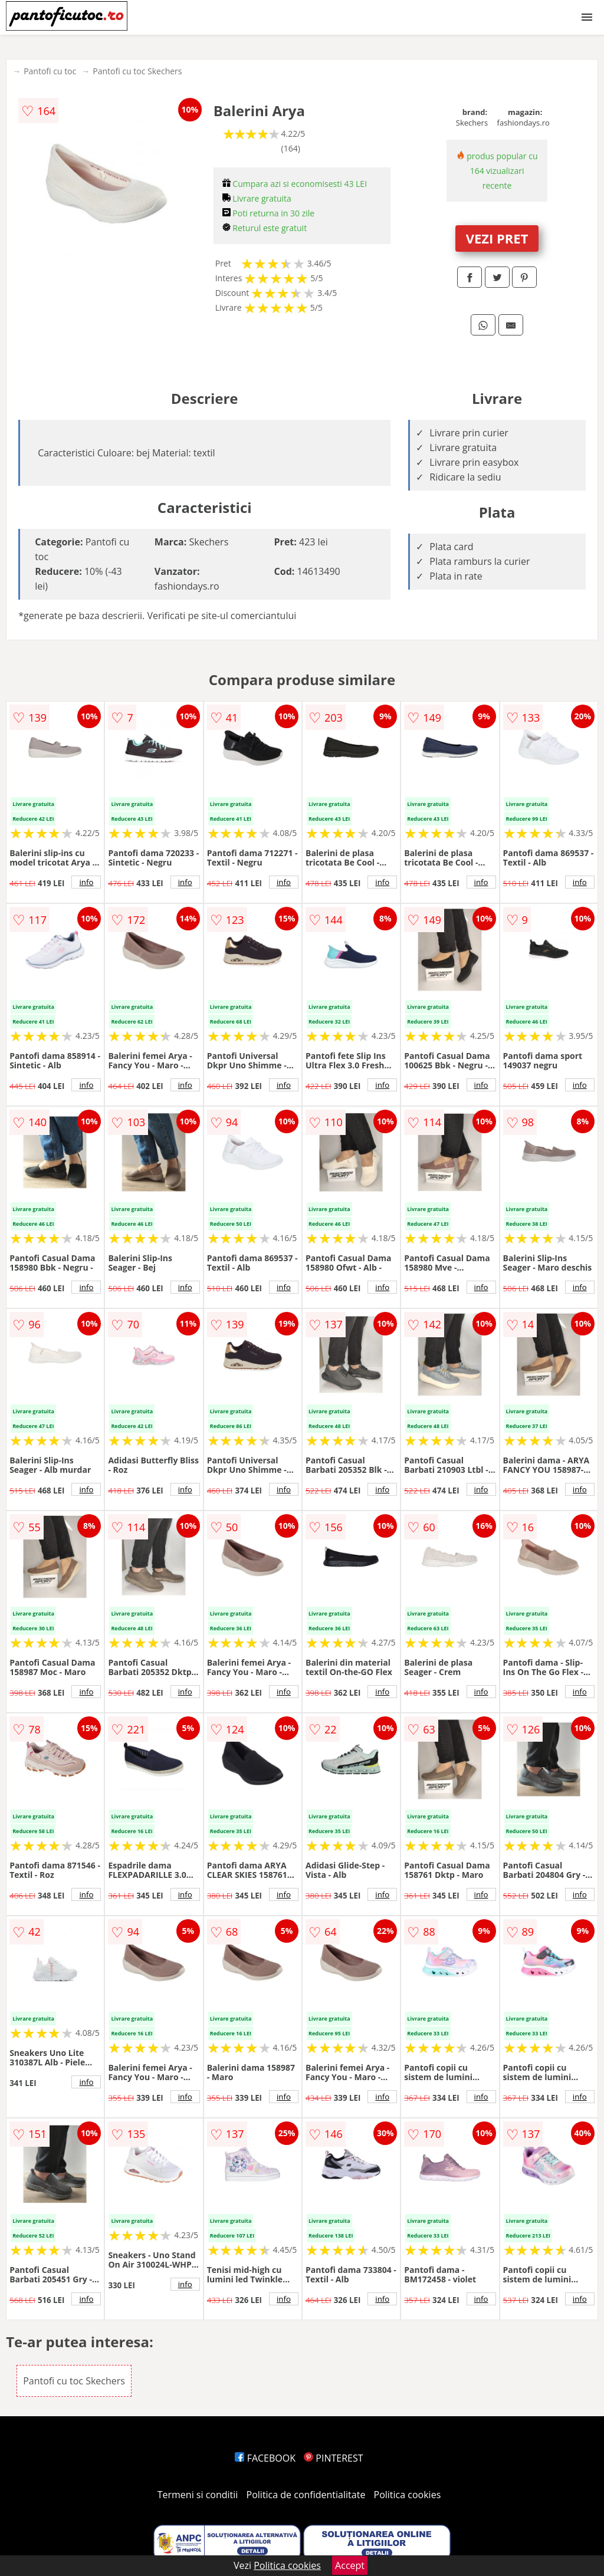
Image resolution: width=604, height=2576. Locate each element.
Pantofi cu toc (50, 71)
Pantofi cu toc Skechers (137, 71)
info (86, 882)
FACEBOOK (265, 2458)
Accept (350, 2565)
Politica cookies (407, 2494)
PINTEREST (333, 2458)
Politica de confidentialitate (306, 2494)
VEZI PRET (497, 238)
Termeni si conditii (197, 2494)
